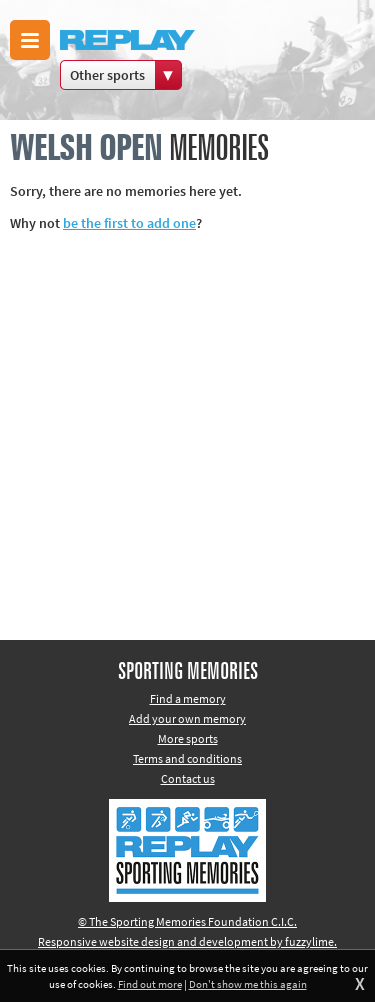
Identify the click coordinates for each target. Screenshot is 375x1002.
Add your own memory (187, 718)
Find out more (150, 984)
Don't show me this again (248, 984)
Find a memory (188, 698)
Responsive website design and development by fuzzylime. (187, 941)
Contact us (188, 778)
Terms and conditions (187, 758)
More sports (188, 738)
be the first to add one (129, 223)
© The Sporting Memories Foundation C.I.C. (187, 921)
